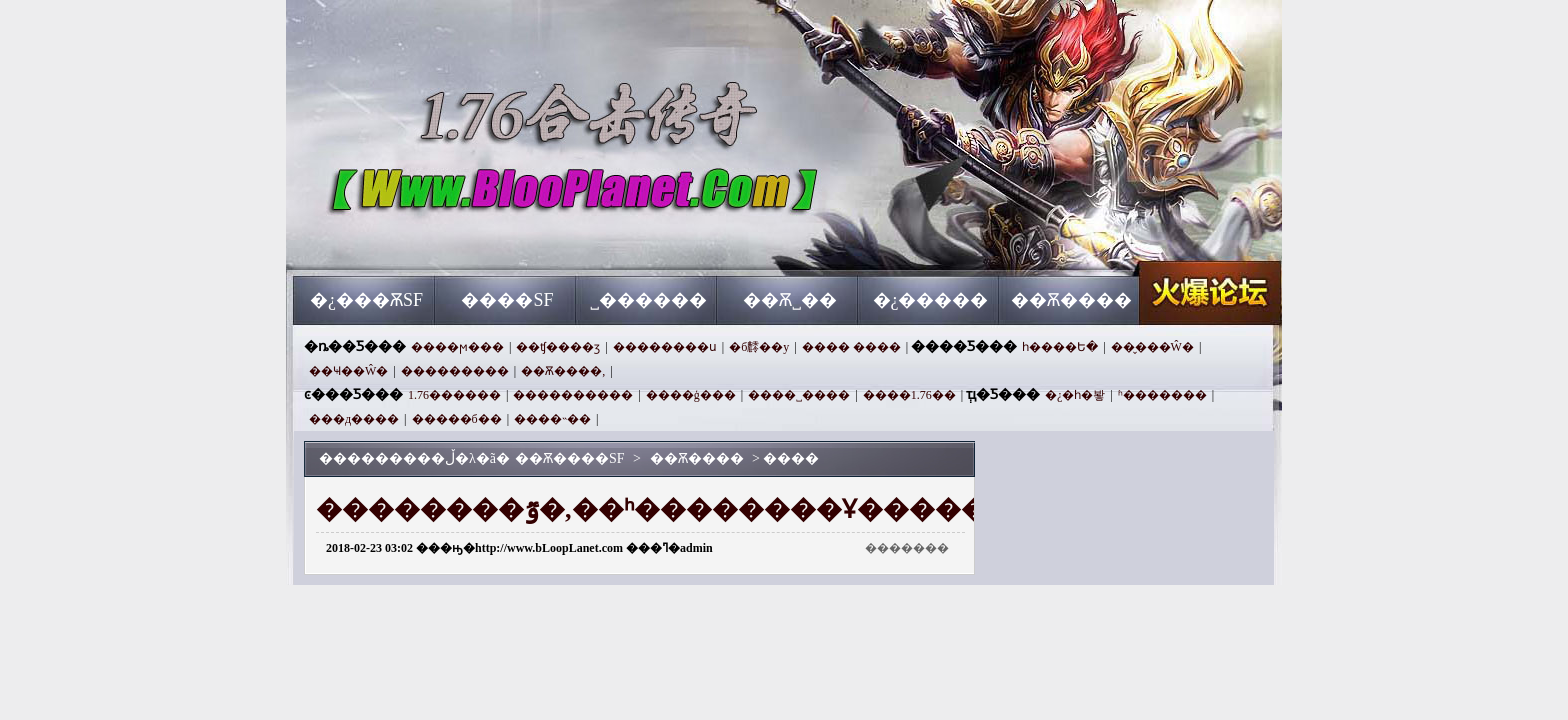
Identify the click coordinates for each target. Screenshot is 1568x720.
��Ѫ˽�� (790, 300)
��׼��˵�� (552, 419)
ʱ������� (1162, 395)
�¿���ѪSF (366, 300)
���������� (573, 395)
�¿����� (931, 300)
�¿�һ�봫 (1075, 395)
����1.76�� (909, 395)
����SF (507, 300)
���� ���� (851, 347)
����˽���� (799, 395)
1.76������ (454, 395)
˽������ (648, 300)
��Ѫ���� (1071, 300)
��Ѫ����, (563, 371)
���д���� (354, 419)
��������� (455, 371)
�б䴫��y (759, 347)
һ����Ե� (1060, 347)
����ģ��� (691, 395)
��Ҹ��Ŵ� (348, 371)
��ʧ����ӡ (558, 347)
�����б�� (457, 419)
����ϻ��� (457, 347)
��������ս (665, 347)
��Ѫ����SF (485, 240)
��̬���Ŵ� (1152, 347)
